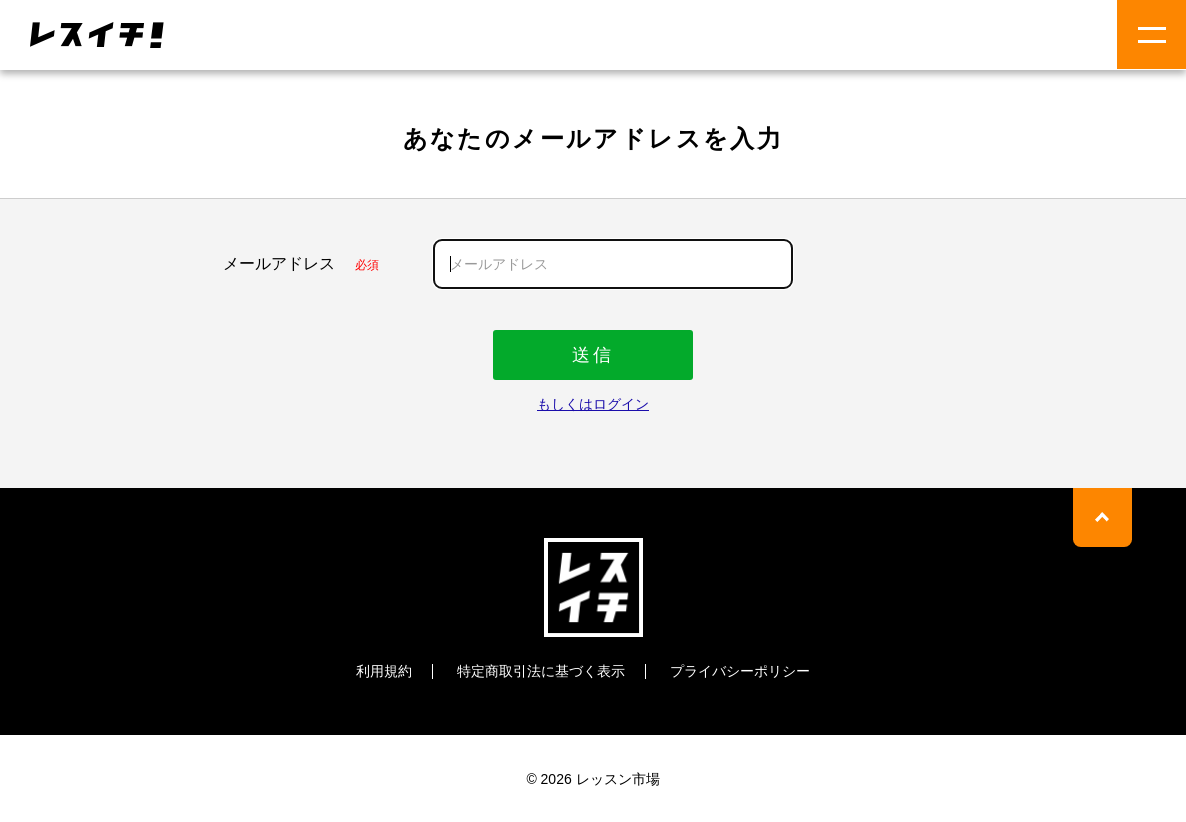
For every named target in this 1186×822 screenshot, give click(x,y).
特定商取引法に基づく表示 (541, 670)
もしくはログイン (593, 403)
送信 (592, 354)
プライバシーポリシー (740, 670)
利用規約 (384, 670)
